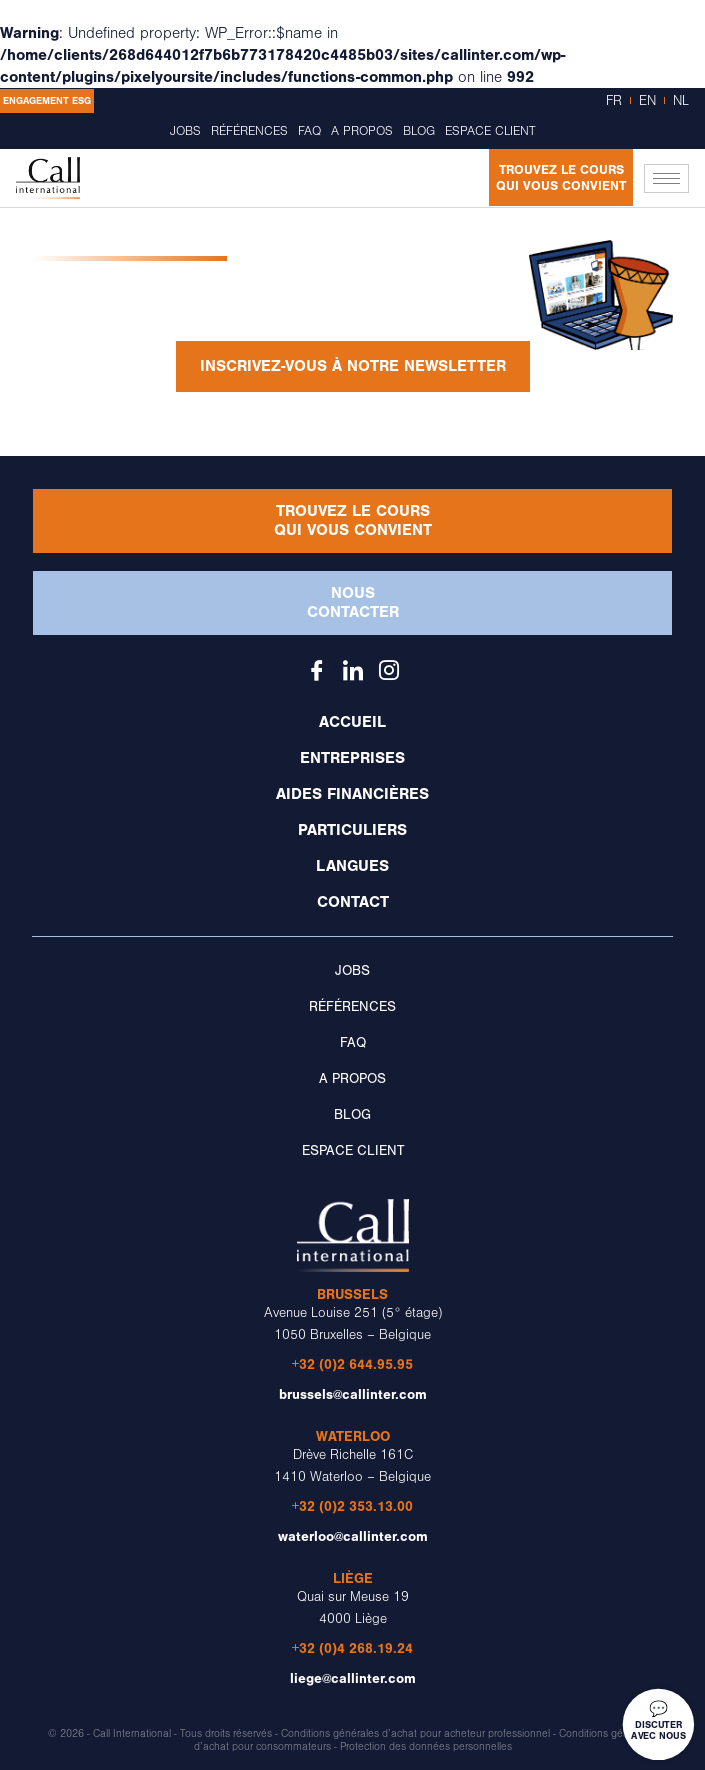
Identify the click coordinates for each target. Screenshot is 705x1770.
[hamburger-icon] (666, 178)
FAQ (309, 131)
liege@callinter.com (353, 1678)
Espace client (490, 131)
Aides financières (352, 794)
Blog (419, 131)
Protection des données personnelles (426, 1747)
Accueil (352, 722)
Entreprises (352, 758)
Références (249, 131)
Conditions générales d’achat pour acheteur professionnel (415, 1734)
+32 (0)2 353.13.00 (352, 1506)
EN (647, 101)
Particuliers (352, 830)
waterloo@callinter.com (353, 1536)
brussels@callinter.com (353, 1394)
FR (614, 101)
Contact (353, 902)
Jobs (185, 131)
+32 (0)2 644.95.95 (352, 1364)
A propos (362, 131)
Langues (352, 866)
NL (681, 101)
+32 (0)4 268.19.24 (352, 1648)
